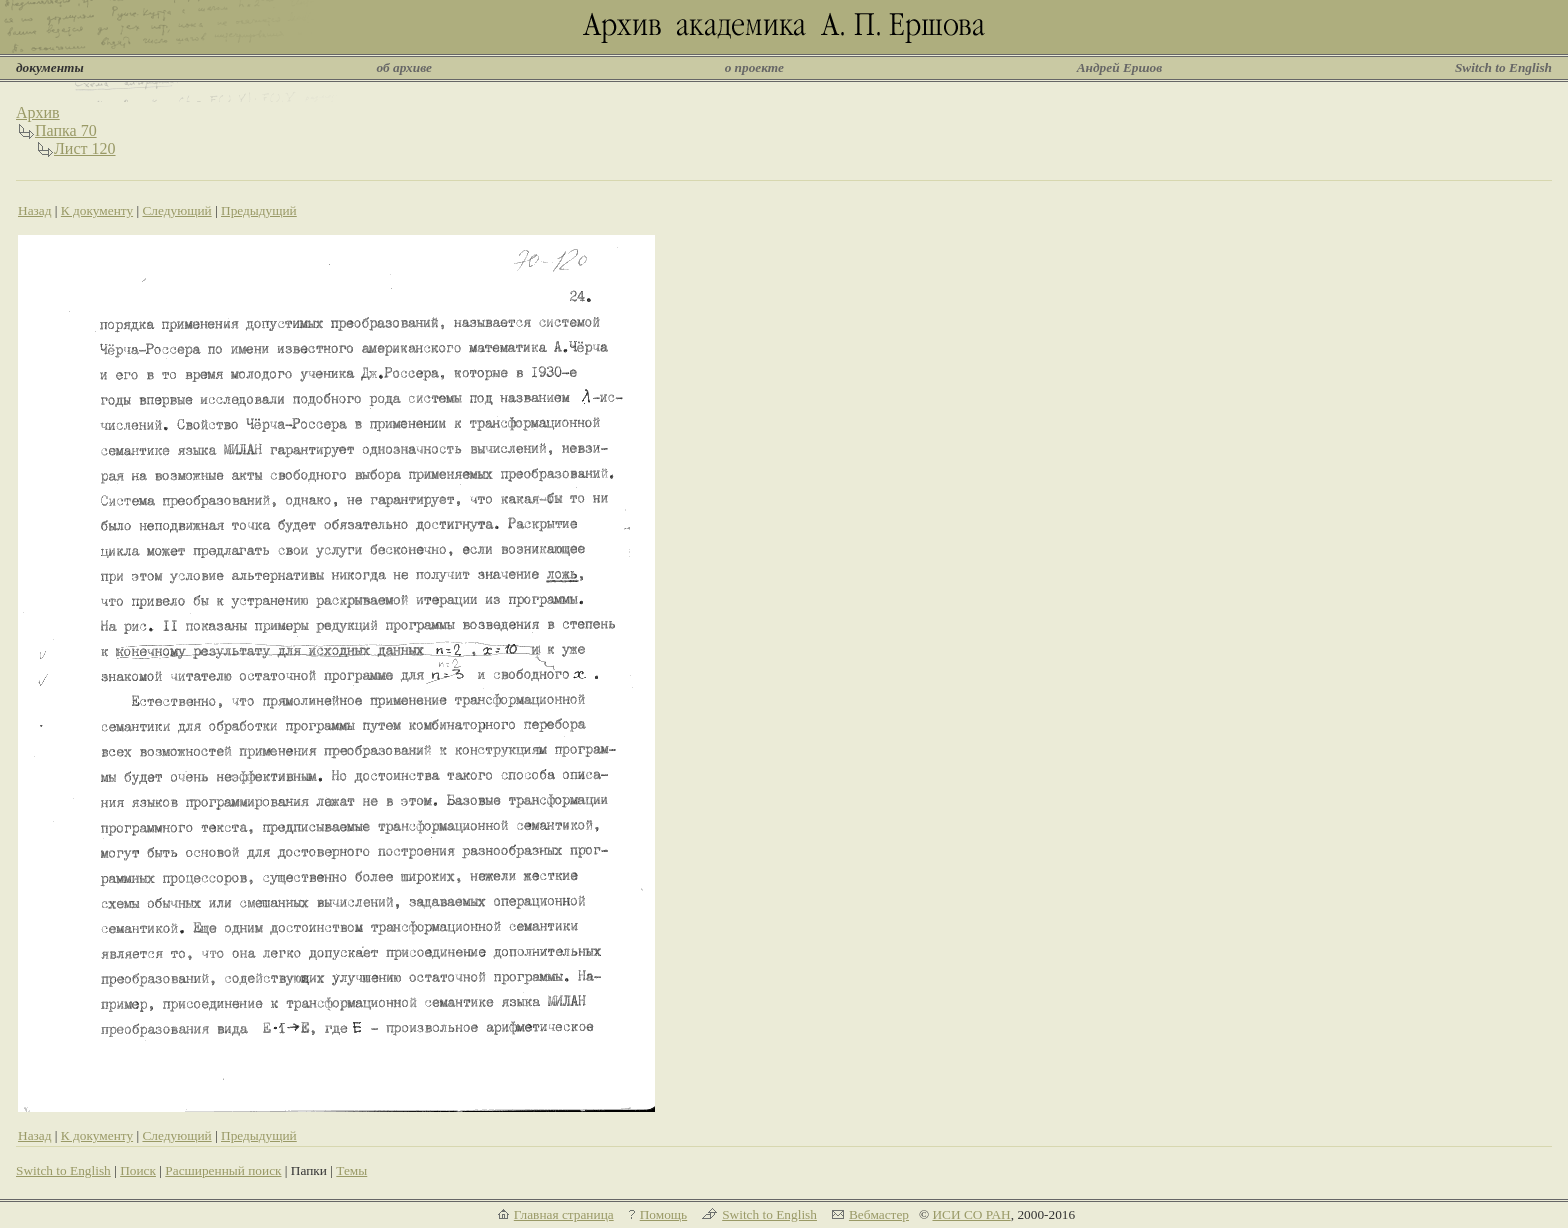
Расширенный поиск (223, 1170)
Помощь (663, 1214)
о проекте (754, 67)
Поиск (138, 1170)
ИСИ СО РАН (971, 1214)
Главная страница (564, 1214)
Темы (351, 1170)
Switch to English (1503, 67)
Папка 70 (66, 130)
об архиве (404, 67)
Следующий (176, 210)
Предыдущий (259, 210)
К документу (97, 210)
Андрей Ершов (1120, 67)
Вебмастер (879, 1214)
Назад (35, 210)
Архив (38, 112)
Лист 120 (85, 148)
